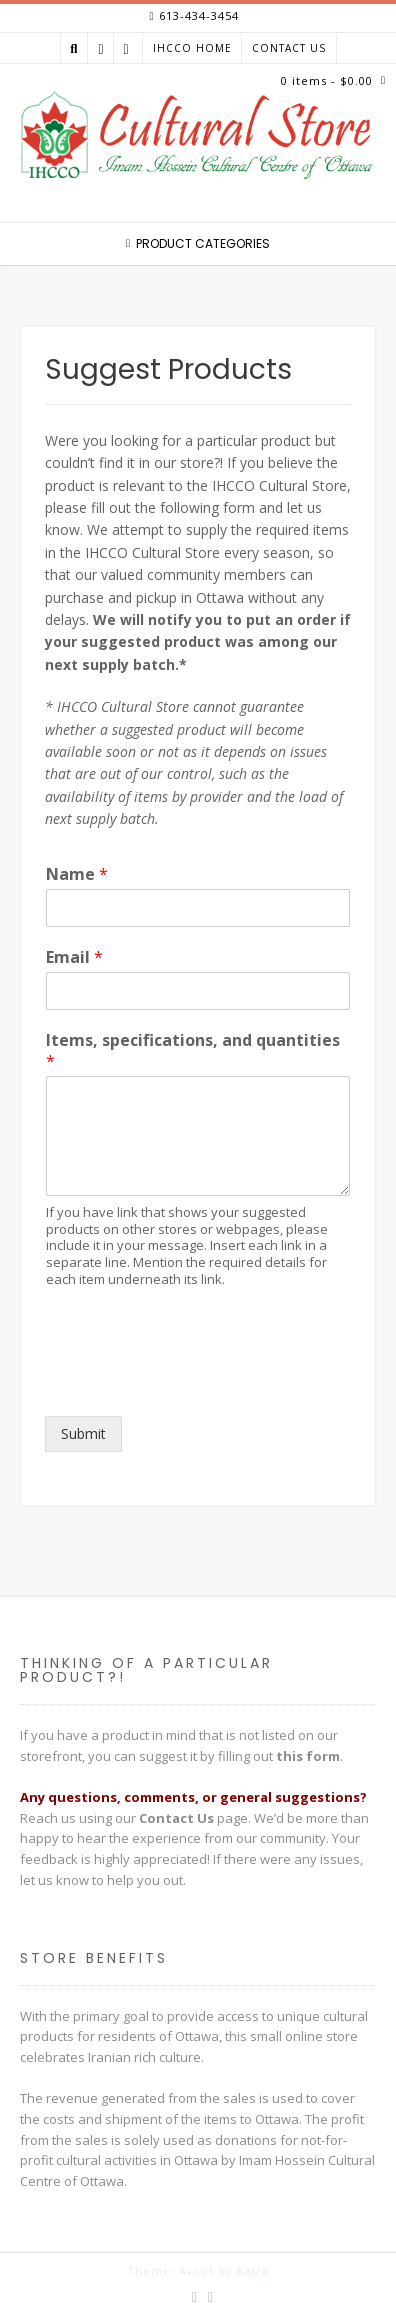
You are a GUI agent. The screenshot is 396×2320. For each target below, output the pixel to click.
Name (77, 874)
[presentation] (197, 1383)
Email (74, 957)
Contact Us (289, 48)
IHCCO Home (192, 48)
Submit (83, 1433)
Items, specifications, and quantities (193, 1051)
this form (308, 1756)
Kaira (253, 2270)
